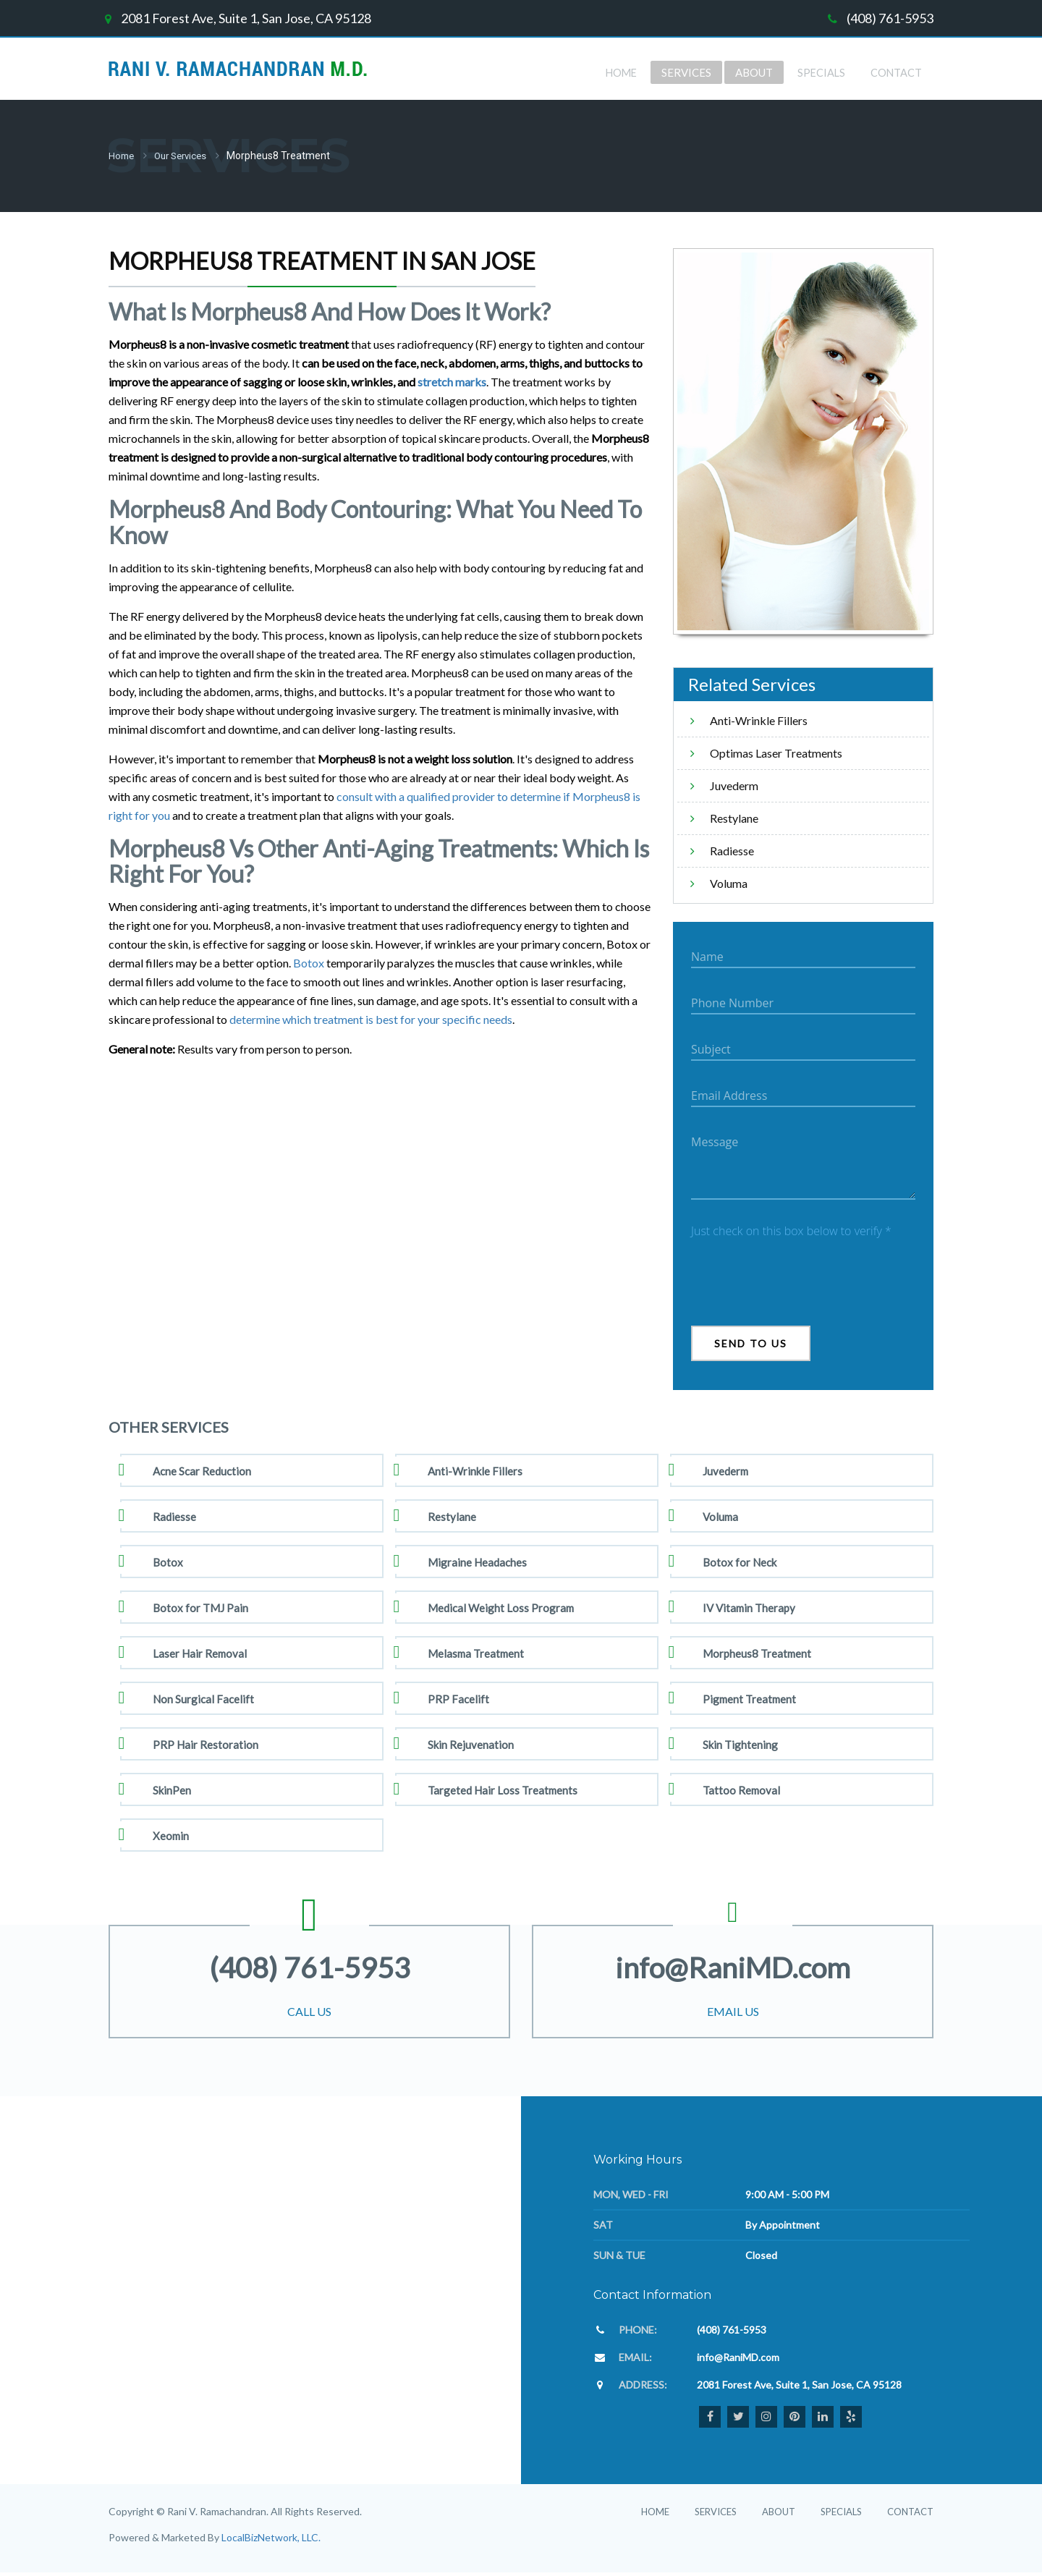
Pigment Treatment (749, 1697)
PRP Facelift (458, 1697)
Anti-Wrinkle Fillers (759, 719)
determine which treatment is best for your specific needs (370, 1018)
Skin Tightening (740, 1743)
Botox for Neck (739, 1560)
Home (616, 72)
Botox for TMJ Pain (200, 1606)
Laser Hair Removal (200, 1651)
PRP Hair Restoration (205, 1743)
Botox (308, 961)
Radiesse (732, 849)
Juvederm (734, 784)
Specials (819, 72)
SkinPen (172, 1788)
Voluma (728, 882)
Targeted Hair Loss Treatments (502, 1788)
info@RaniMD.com (732, 1963)
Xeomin (171, 1834)
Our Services (185, 155)
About (778, 2510)
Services (682, 72)
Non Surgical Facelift (203, 1697)
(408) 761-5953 (890, 18)
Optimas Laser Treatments (776, 751)
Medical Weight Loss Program (501, 1606)
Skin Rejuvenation (471, 1743)
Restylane (734, 816)
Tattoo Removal (741, 1788)
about (750, 72)
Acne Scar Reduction (202, 1469)
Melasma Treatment (476, 1651)
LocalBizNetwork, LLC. (271, 2536)
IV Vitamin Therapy (749, 1606)
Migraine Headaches (477, 1560)
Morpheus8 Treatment (757, 1651)
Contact (895, 72)
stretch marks (452, 380)
